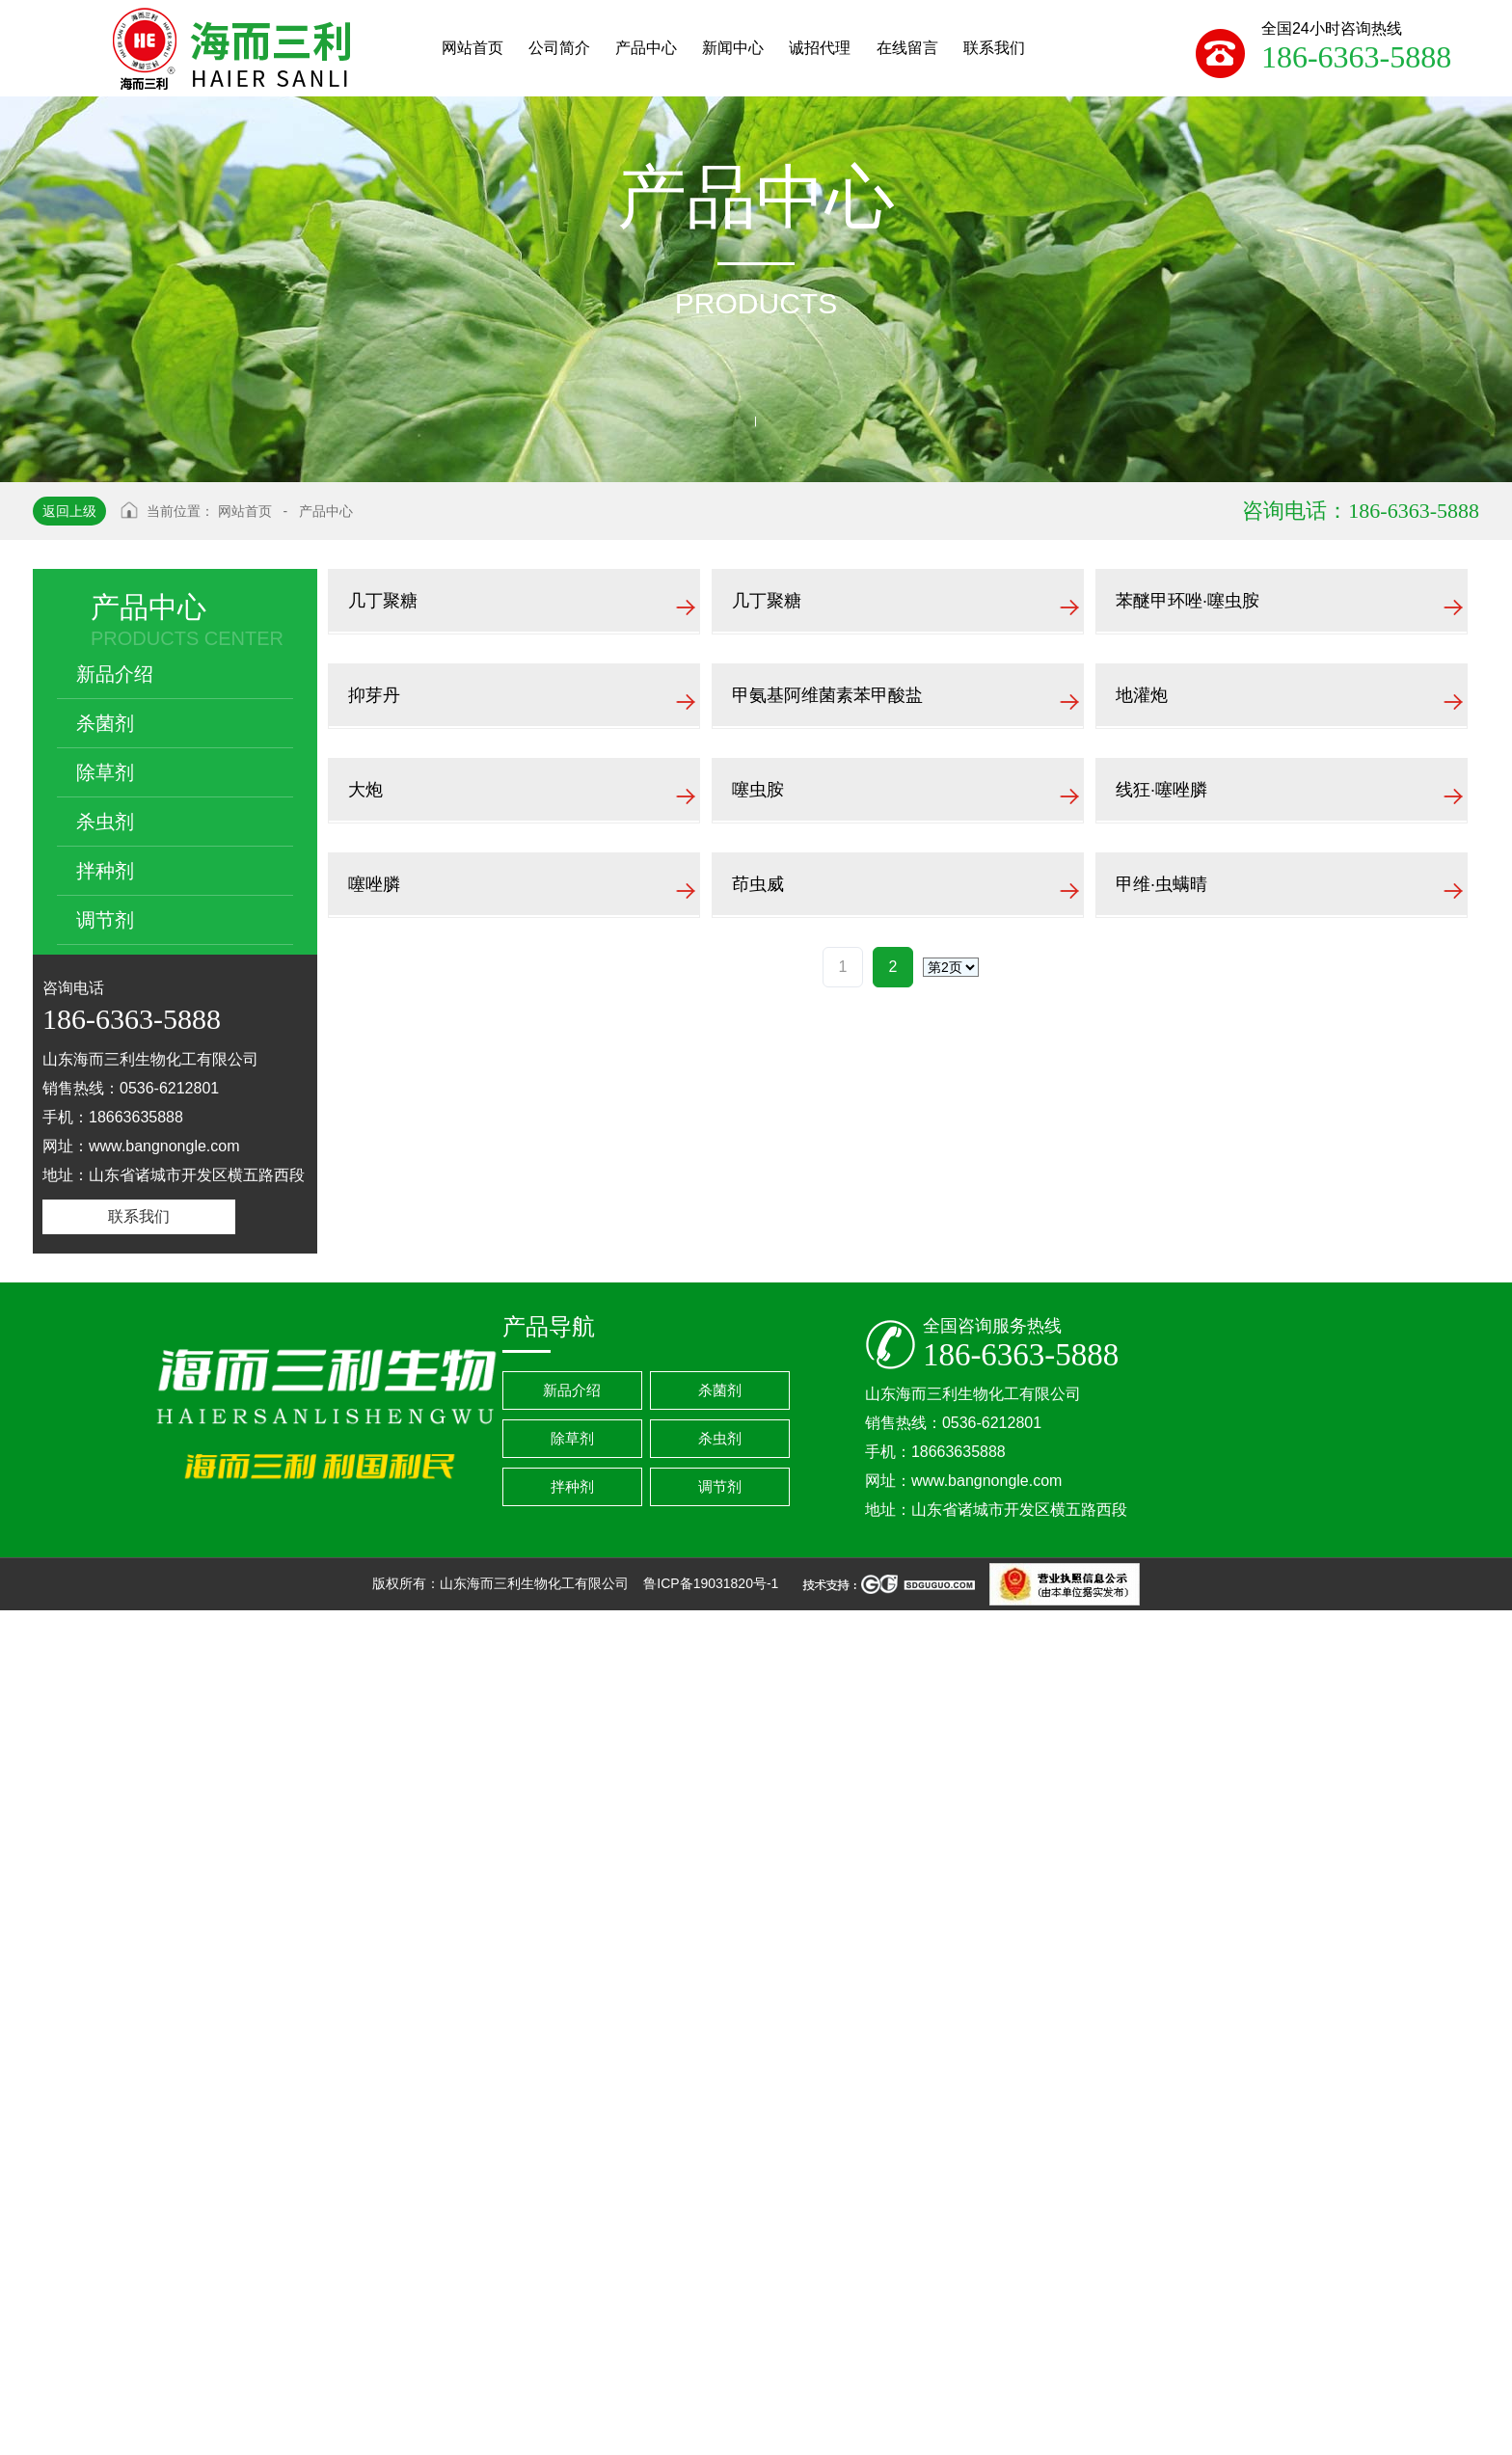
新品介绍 (114, 674)
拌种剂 (105, 870)
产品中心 (326, 511)
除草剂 (105, 772)
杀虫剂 (105, 821)
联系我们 (139, 1216)
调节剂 (105, 920)
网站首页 (245, 511)
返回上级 (69, 511)
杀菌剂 (105, 723)
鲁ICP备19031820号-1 (712, 2428)
